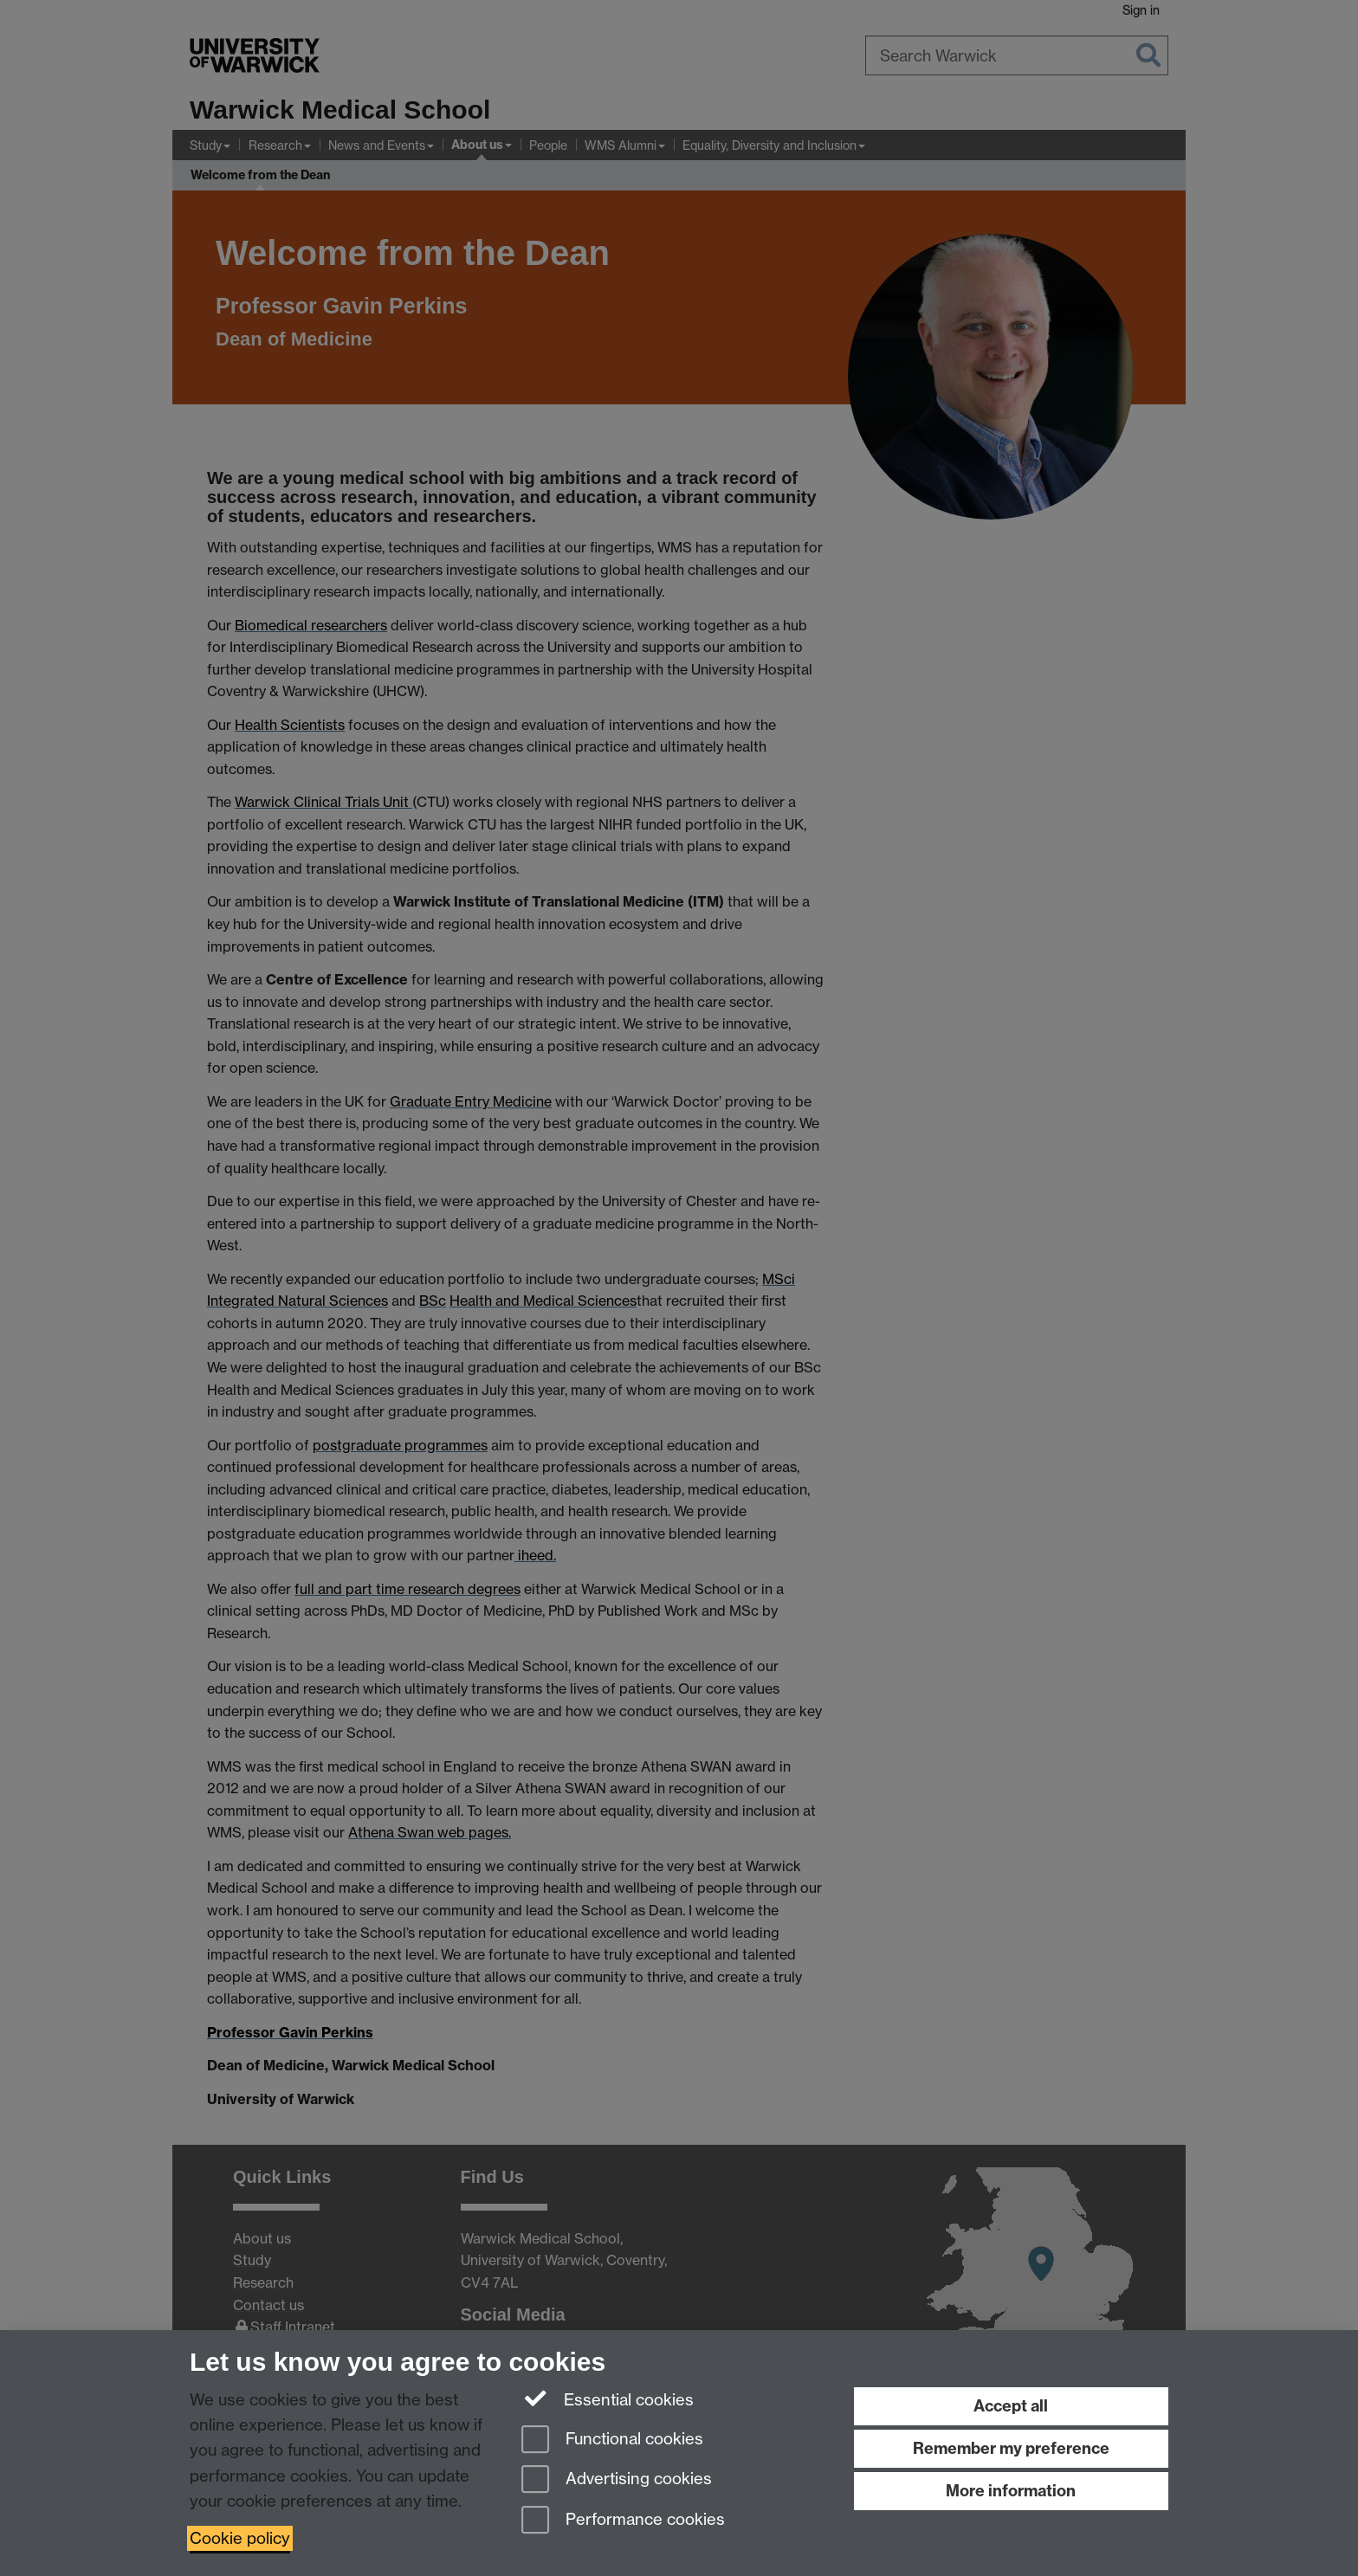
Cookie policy (240, 2538)
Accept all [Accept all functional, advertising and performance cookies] (1010, 2406)
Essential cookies (607, 2398)
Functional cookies (612, 2440)
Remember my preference (1011, 2448)
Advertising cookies (616, 2480)
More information (1011, 2491)
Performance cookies (623, 2521)
